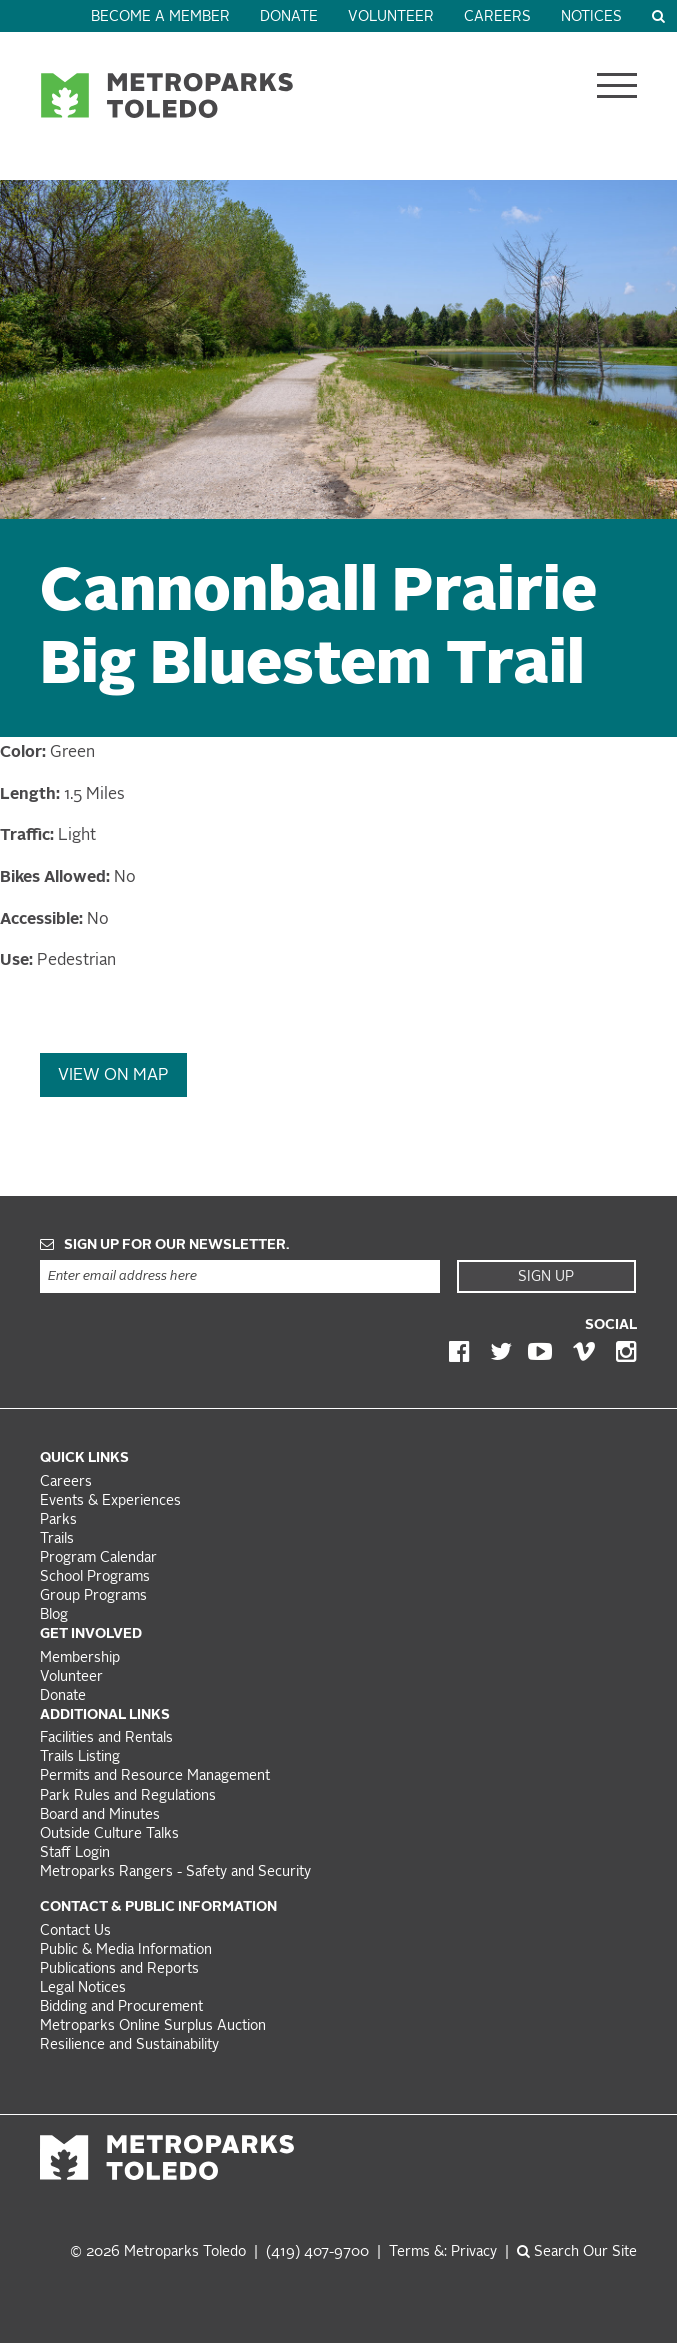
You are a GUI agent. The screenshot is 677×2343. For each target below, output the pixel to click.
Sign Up (546, 1277)
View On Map (113, 1076)
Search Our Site (577, 2252)
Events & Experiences (110, 1501)
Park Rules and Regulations (128, 1796)
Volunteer (391, 17)
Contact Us (75, 1931)
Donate (289, 17)
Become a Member (160, 17)
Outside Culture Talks (109, 1834)
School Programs (95, 1577)
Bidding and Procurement (121, 2007)
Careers (497, 17)
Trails (57, 1539)
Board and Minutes (100, 1815)
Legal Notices (83, 1988)
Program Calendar (98, 1558)
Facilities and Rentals (106, 1738)
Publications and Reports (119, 1969)
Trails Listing (80, 1757)
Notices (591, 17)
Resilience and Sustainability (129, 2045)
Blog (54, 1615)
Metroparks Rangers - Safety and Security (175, 1872)
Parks (58, 1520)
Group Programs (93, 1596)
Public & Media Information (126, 1950)
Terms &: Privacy (443, 2252)
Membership (82, 1658)
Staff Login (75, 1853)
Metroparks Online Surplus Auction (153, 2026)
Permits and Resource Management (155, 1776)
